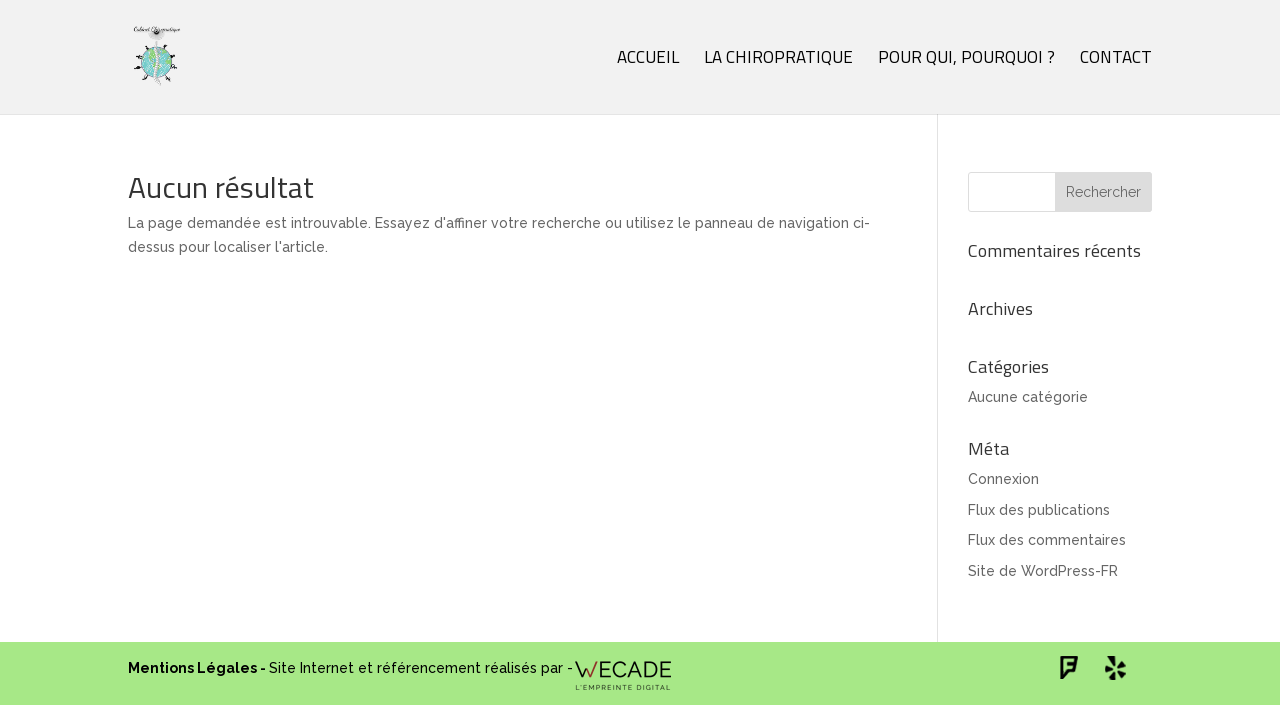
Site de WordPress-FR (1043, 571)
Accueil (648, 60)
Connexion (1003, 479)
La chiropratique (778, 60)
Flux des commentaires (1047, 540)
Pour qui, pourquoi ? (966, 60)
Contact (1116, 60)
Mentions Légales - (198, 668)
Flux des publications (1039, 510)
